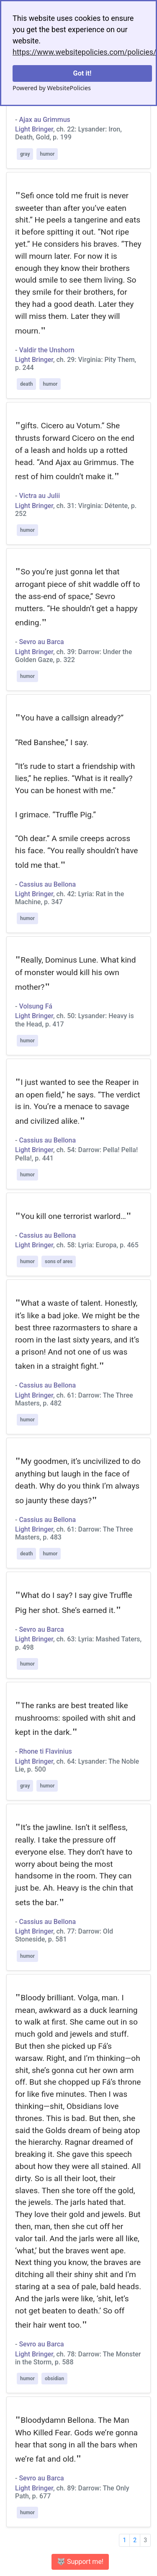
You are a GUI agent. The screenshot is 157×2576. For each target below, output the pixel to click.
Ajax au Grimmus (44, 120)
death (26, 384)
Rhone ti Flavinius (45, 1751)
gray (25, 154)
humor (47, 154)
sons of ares (58, 1261)
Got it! (82, 73)
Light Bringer (34, 129)
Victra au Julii (39, 496)
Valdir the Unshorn (46, 350)
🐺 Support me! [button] (80, 2562)
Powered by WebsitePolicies (52, 88)
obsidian (54, 2378)
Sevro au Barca (41, 642)
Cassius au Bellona (47, 884)
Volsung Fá (35, 1006)
